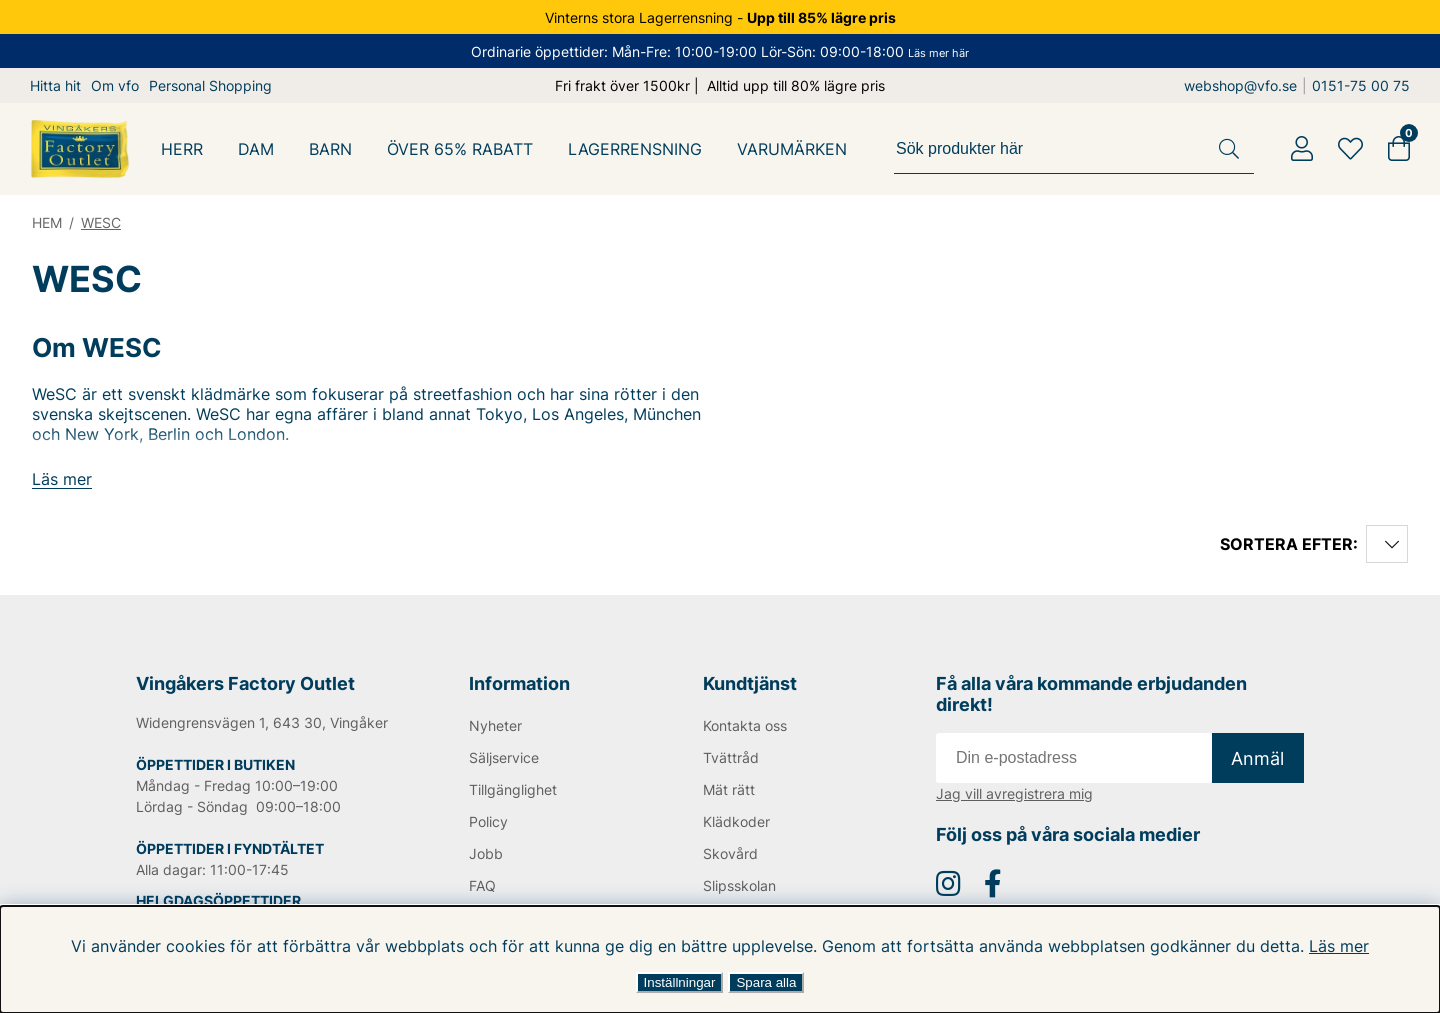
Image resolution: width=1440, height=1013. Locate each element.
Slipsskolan (740, 885)
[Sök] (1077, 149)
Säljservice (505, 757)
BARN (331, 149)
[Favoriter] (1350, 149)
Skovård (730, 853)
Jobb (486, 853)
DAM (256, 149)
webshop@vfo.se (1245, 85)
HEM (47, 222)
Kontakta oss (745, 725)
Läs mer (1327, 946)
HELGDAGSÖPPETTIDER (218, 900)
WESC (103, 222)
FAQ (482, 885)
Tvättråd (730, 757)
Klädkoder (736, 821)
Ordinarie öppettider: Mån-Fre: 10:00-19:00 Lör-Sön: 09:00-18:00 (720, 51)
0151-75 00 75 (1364, 85)
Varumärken (794, 149)
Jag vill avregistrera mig (1015, 793)
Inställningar (680, 982)
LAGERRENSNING (637, 149)
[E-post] (1074, 758)
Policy (489, 821)
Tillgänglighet (513, 789)
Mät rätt (728, 789)
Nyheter (495, 725)
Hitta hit (55, 85)
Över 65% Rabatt (461, 149)
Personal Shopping (211, 85)
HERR (182, 149)
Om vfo (115, 85)
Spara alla (766, 982)
